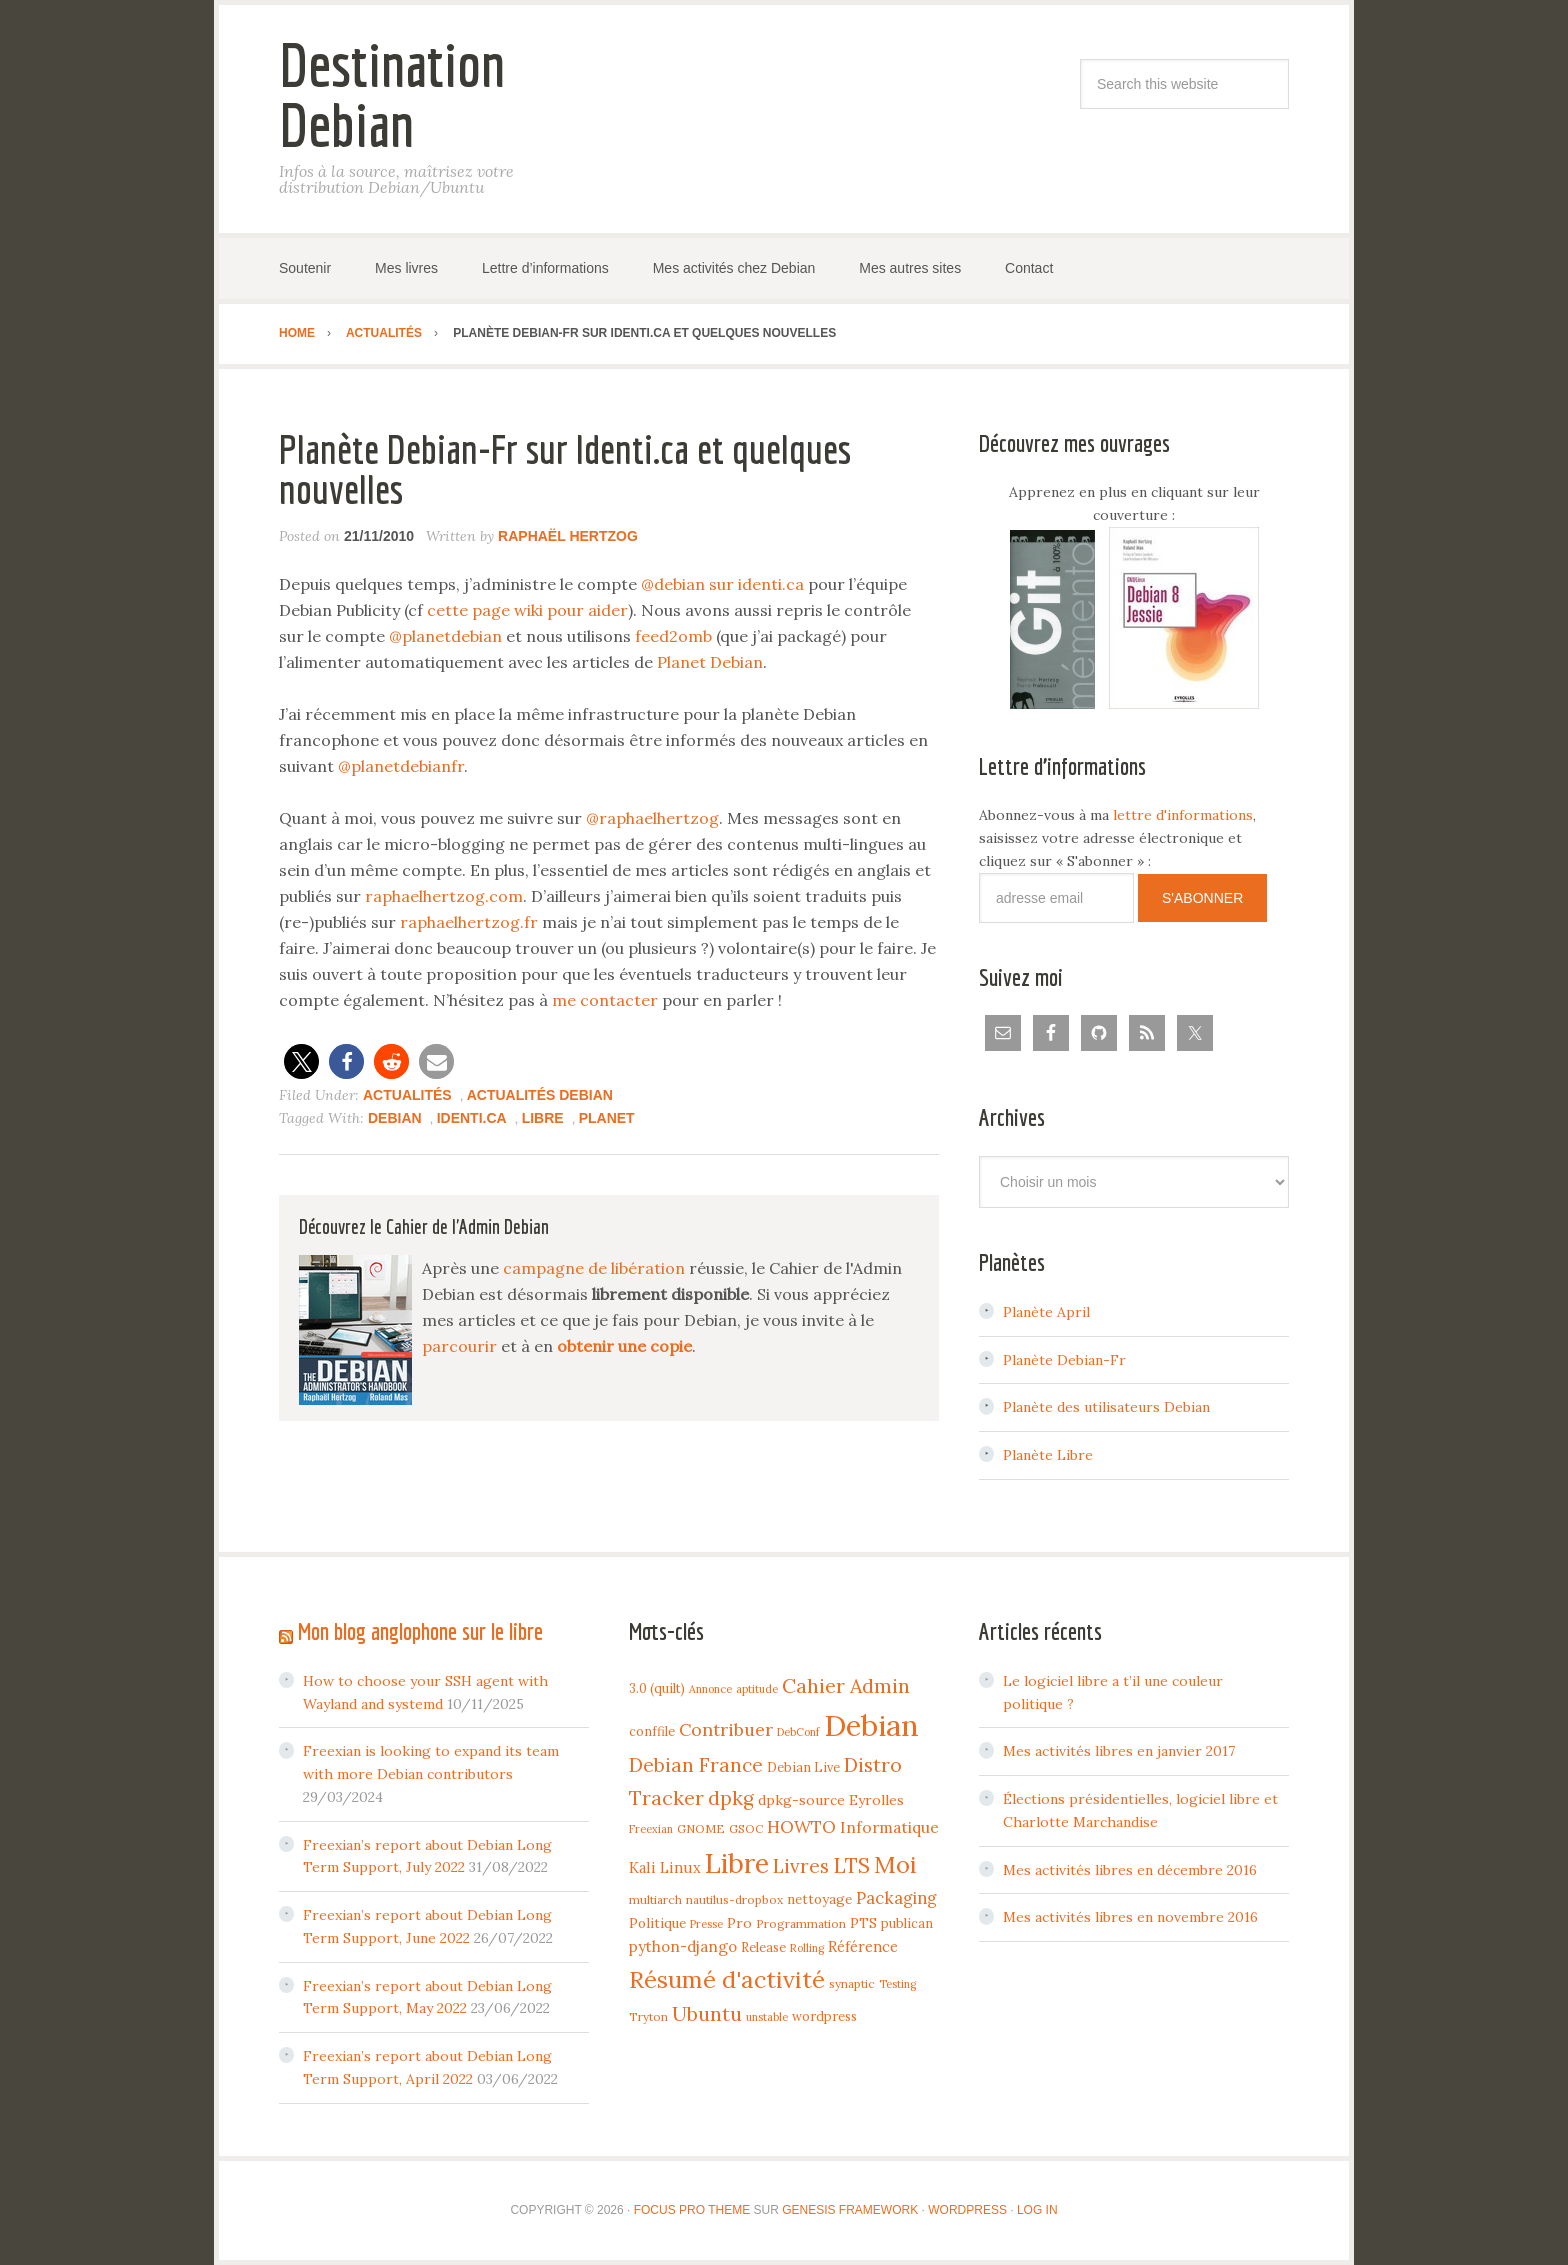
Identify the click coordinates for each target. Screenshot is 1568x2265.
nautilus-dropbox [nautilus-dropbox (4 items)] (734, 1899)
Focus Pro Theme (692, 2210)
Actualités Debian (540, 1095)
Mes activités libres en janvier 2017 (1119, 1751)
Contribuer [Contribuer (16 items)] (726, 1729)
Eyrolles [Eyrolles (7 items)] (876, 1800)
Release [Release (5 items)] (763, 1947)
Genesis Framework (850, 2210)
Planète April (1046, 1312)
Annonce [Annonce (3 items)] (710, 1689)
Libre (543, 1118)
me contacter (605, 1000)
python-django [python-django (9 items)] (683, 1946)
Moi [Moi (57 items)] (895, 1864)
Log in (1037, 2210)
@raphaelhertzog (652, 818)
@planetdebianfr (401, 766)
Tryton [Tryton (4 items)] (648, 2016)
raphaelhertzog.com (444, 896)
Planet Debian (710, 662)
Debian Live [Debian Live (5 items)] (803, 1767)
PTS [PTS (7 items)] (863, 1923)
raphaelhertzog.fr (469, 922)
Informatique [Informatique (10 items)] (889, 1827)
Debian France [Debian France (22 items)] (696, 1765)
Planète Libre (1048, 1455)
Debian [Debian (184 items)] (871, 1725)
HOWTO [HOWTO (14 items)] (801, 1827)
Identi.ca (472, 1118)
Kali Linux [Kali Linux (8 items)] (665, 1867)
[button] (301, 1061)
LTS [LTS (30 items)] (851, 1865)
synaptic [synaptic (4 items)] (852, 1983)
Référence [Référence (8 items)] (863, 1946)
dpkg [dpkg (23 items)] (731, 1798)
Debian (395, 1118)
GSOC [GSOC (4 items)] (746, 1828)
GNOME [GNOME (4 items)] (701, 1828)
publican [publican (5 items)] (907, 1923)
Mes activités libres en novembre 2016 (1130, 1917)
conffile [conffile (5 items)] (652, 1731)
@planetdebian (445, 636)
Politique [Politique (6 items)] (657, 1923)
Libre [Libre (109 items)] (737, 1863)
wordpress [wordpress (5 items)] (824, 2016)
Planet (607, 1118)
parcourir (459, 1346)
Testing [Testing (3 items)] (897, 1984)
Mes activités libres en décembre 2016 (1130, 1870)
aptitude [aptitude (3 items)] (757, 1689)
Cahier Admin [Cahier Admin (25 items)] (846, 1685)
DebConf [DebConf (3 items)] (798, 1732)
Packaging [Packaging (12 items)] (896, 1898)
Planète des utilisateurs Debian (1106, 1407)
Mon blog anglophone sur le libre (420, 1631)
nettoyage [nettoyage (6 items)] (819, 1899)
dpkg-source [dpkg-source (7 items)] (801, 1800)
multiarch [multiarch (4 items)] (655, 1899)
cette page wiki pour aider (527, 610)
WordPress (967, 2210)
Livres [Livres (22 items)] (801, 1866)
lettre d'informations (1183, 815)
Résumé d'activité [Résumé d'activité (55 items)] (727, 1979)
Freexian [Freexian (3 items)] (651, 1829)
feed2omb (673, 636)
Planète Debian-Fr (1064, 1360)
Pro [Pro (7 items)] (739, 1923)
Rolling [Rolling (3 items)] (807, 1948)
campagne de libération (594, 1268)
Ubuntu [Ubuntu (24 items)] (707, 2013)
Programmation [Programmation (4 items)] (801, 1923)
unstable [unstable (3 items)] (767, 2017)
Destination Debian (392, 94)
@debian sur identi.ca (722, 584)
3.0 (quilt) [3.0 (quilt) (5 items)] (657, 1688)
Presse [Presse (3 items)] (706, 1924)
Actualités (407, 1095)
